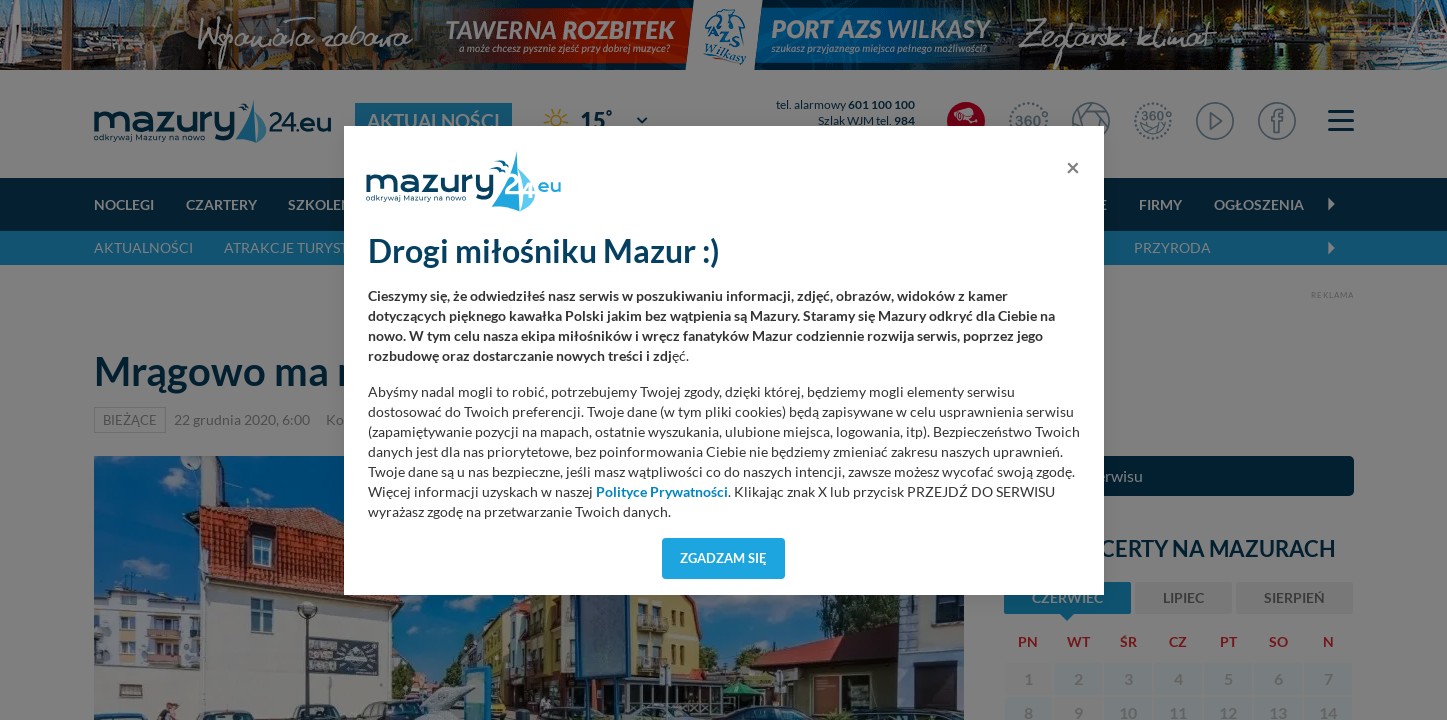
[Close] (1073, 167)
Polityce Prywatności (662, 492)
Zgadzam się (723, 558)
